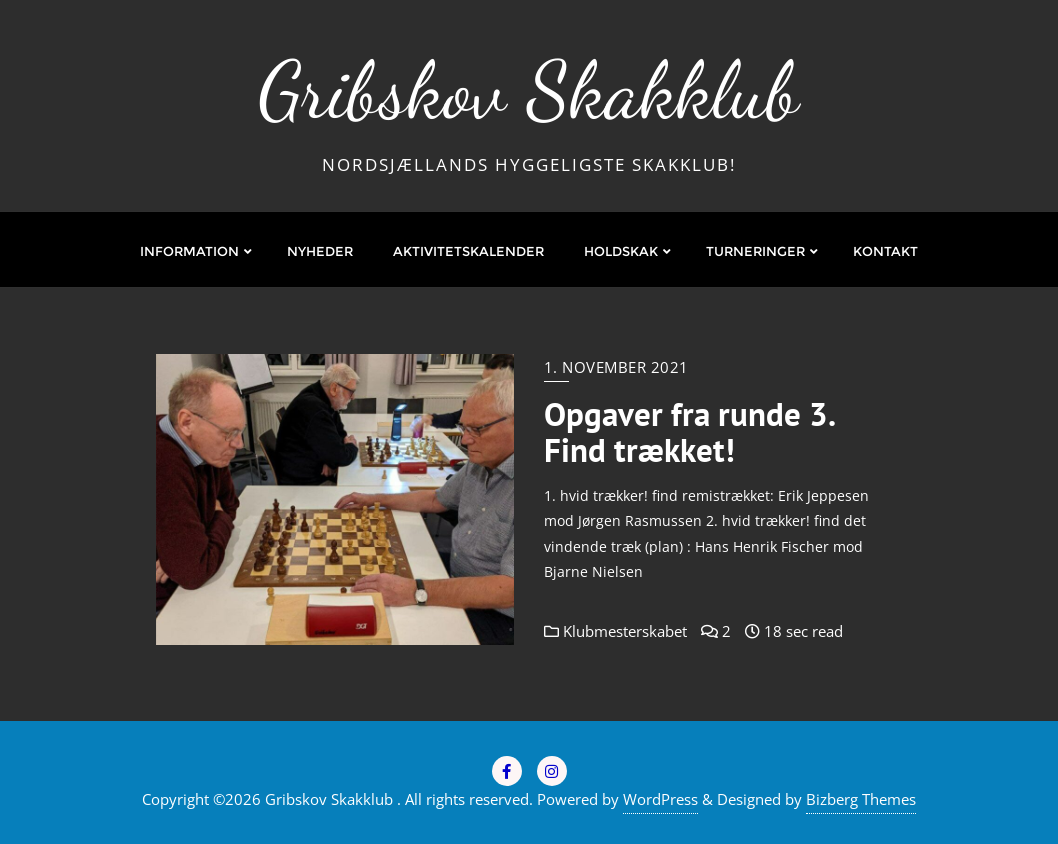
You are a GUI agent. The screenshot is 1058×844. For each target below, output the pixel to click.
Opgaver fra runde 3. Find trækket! (689, 432)
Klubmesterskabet (615, 631)
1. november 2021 (616, 367)
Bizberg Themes (861, 799)
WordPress (660, 799)
